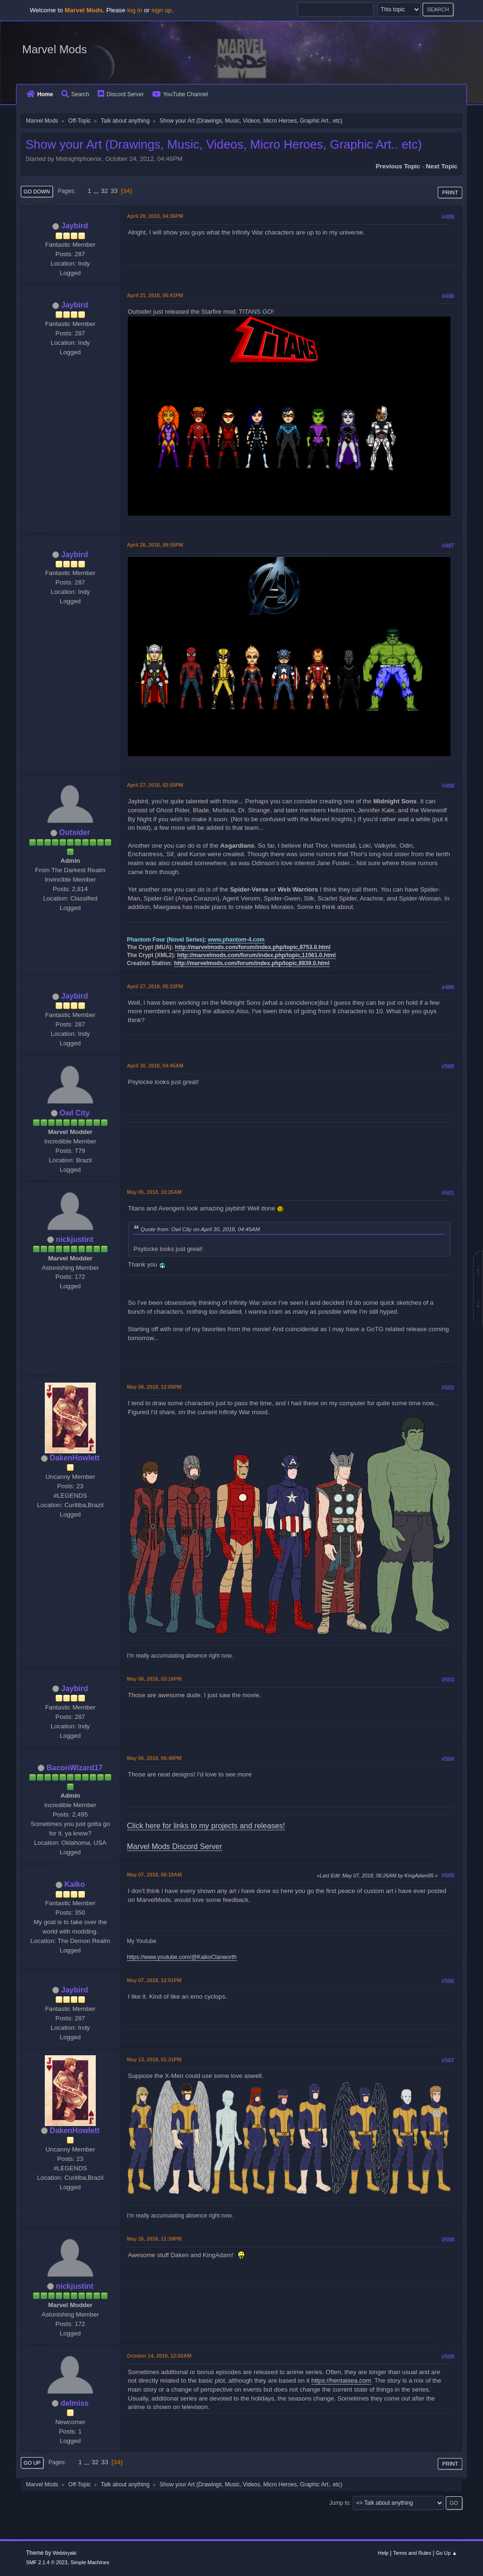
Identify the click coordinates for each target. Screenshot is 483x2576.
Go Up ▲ (446, 2553)
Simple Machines (90, 2562)
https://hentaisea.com (341, 2380)
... (96, 190)
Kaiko (74, 1884)
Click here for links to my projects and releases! (206, 1826)
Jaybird (74, 226)
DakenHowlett (75, 1458)
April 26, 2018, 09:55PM (155, 545)
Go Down (37, 191)
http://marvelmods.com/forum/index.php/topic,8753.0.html (253, 947)
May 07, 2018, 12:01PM (154, 1980)
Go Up (32, 2463)
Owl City (74, 1113)
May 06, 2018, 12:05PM (154, 1387)
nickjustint (74, 1239)
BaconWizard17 (75, 1768)
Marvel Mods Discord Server (174, 1846)
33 (113, 190)
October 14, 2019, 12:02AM (159, 2356)
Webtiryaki (64, 2553)
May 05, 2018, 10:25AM (154, 1192)
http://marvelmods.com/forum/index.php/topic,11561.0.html (256, 955)
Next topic (442, 166)
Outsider (74, 832)
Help (383, 2553)
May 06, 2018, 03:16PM (154, 1679)
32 (104, 190)
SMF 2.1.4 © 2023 (46, 2562)
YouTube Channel (180, 94)
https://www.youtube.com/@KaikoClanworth (182, 1957)
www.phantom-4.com (236, 939)
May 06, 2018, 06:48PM (154, 1758)
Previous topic (397, 166)
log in (134, 10)
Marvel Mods (54, 49)
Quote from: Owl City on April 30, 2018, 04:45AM (200, 1229)
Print (450, 192)
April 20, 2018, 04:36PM (155, 216)
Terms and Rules (412, 2553)
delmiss (74, 2403)
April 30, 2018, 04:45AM (155, 1065)
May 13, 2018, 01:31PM (154, 2059)
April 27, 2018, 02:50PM (155, 785)
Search (75, 94)
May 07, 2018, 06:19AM (154, 1874)
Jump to (339, 2503)
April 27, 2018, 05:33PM (155, 986)
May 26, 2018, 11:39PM (154, 2239)
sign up (161, 10)
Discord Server (121, 94)
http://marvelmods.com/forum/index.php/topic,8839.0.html (252, 963)
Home (39, 94)
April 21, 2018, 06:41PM (155, 295)
